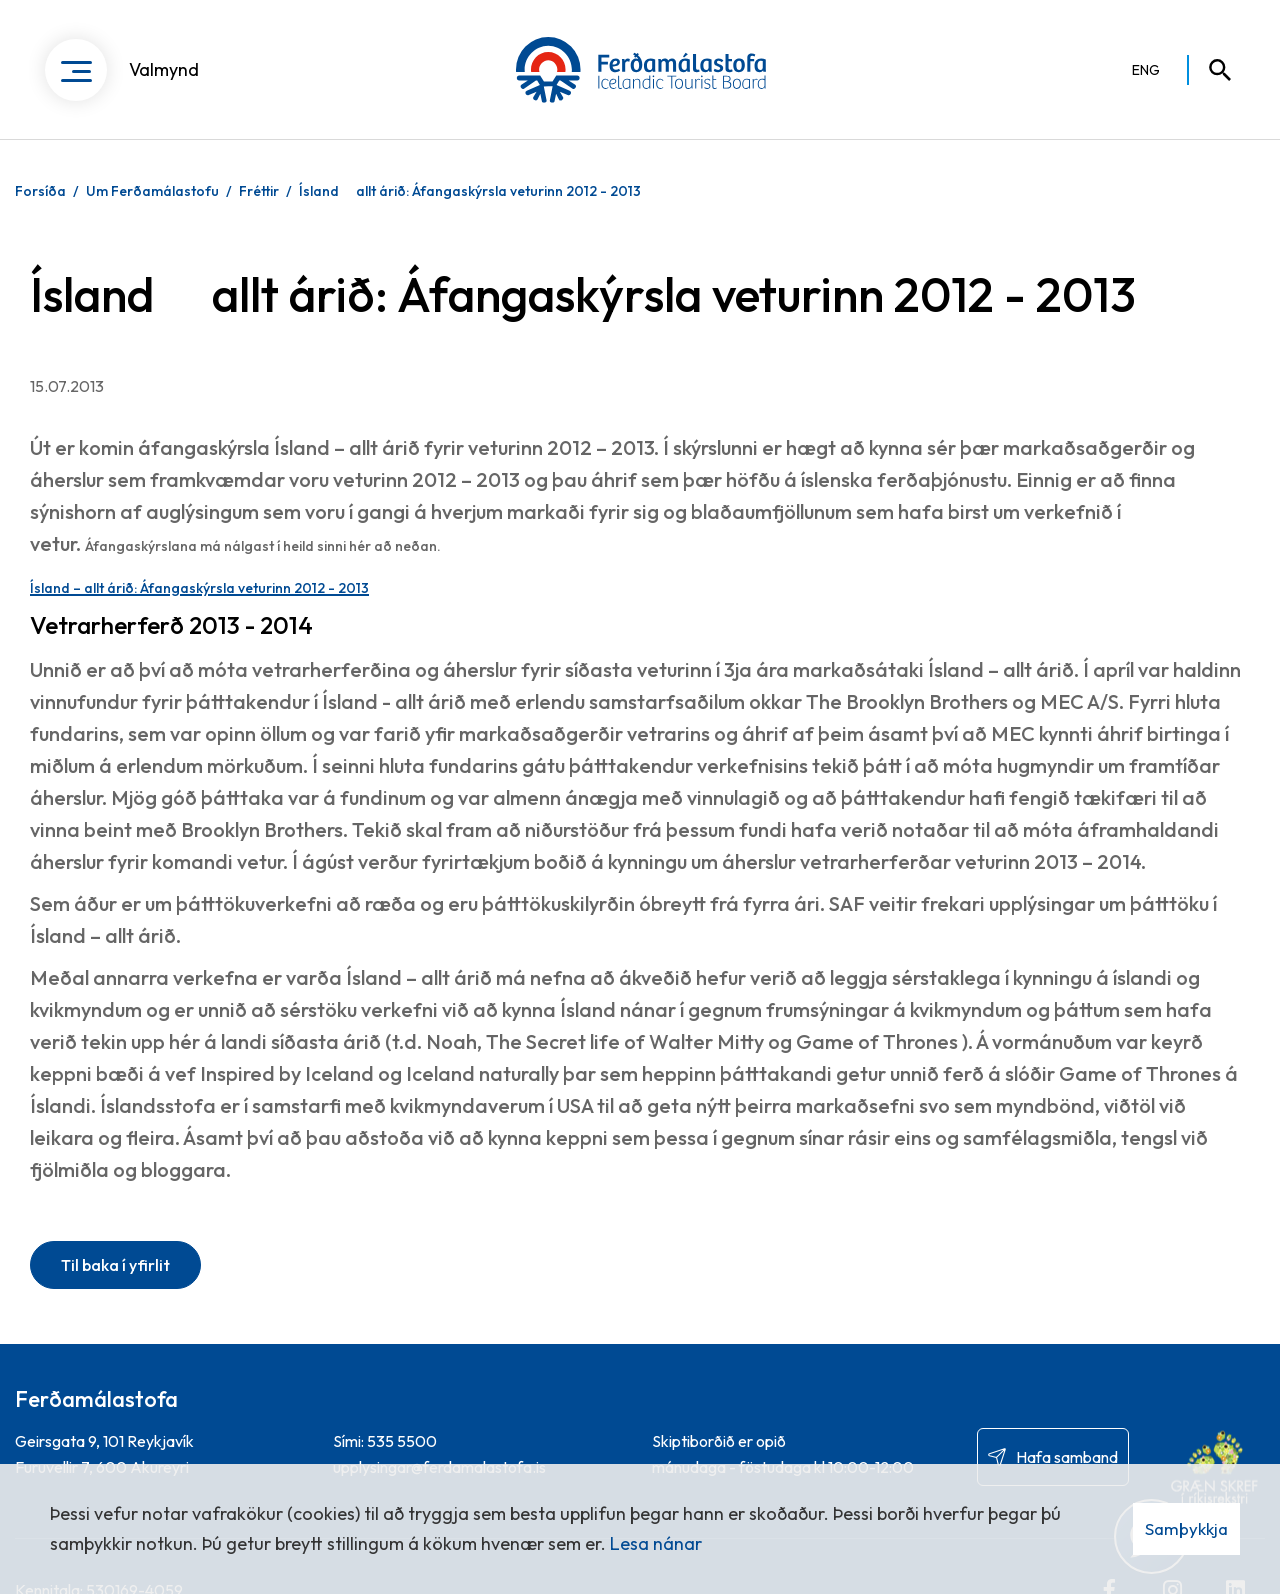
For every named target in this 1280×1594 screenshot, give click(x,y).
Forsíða (40, 191)
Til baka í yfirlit (115, 1265)
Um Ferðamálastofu (152, 191)
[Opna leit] (1211, 70)
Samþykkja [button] (1186, 1528)
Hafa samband (1067, 1457)
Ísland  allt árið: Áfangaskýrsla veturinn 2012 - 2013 (470, 191)
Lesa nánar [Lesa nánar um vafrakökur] (656, 1543)
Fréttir (259, 191)
